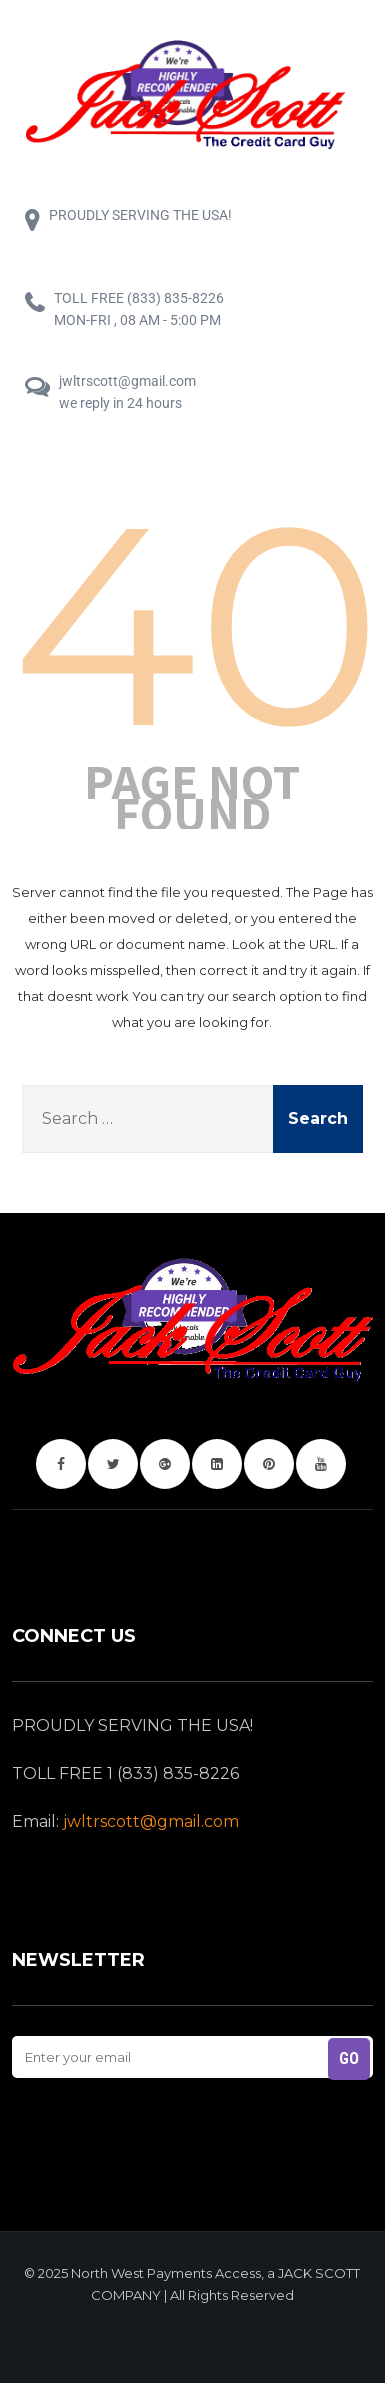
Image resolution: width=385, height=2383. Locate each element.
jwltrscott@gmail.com (151, 1821)
